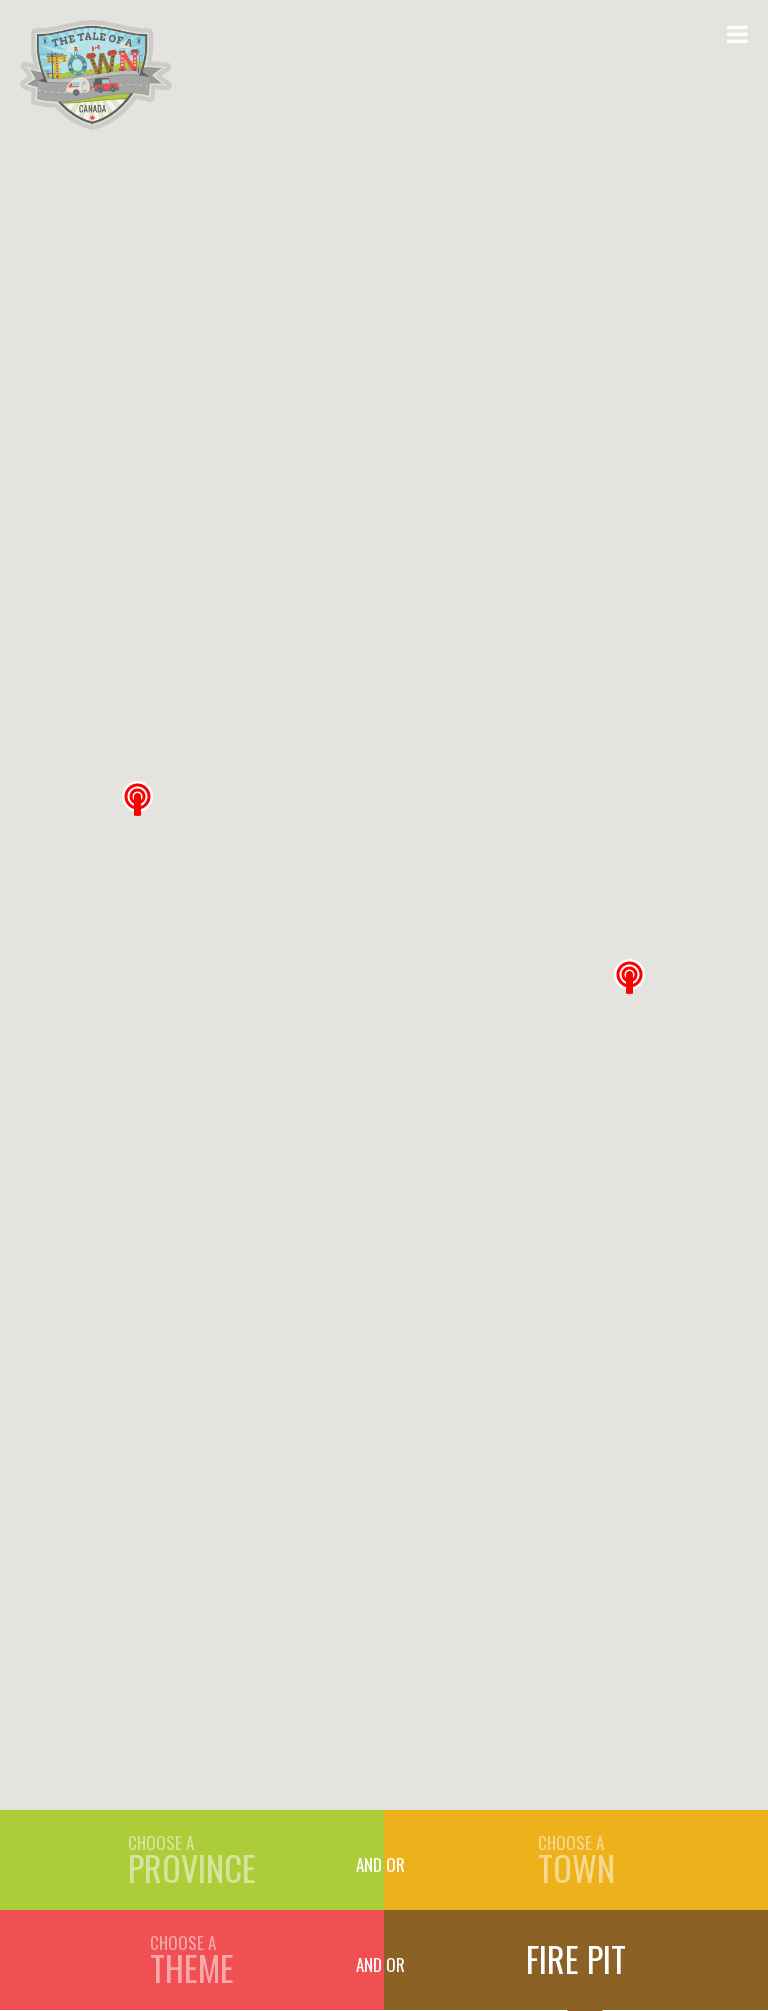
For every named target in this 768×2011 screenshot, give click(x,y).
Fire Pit (576, 1958)
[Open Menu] (737, 33)
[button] (629, 976)
